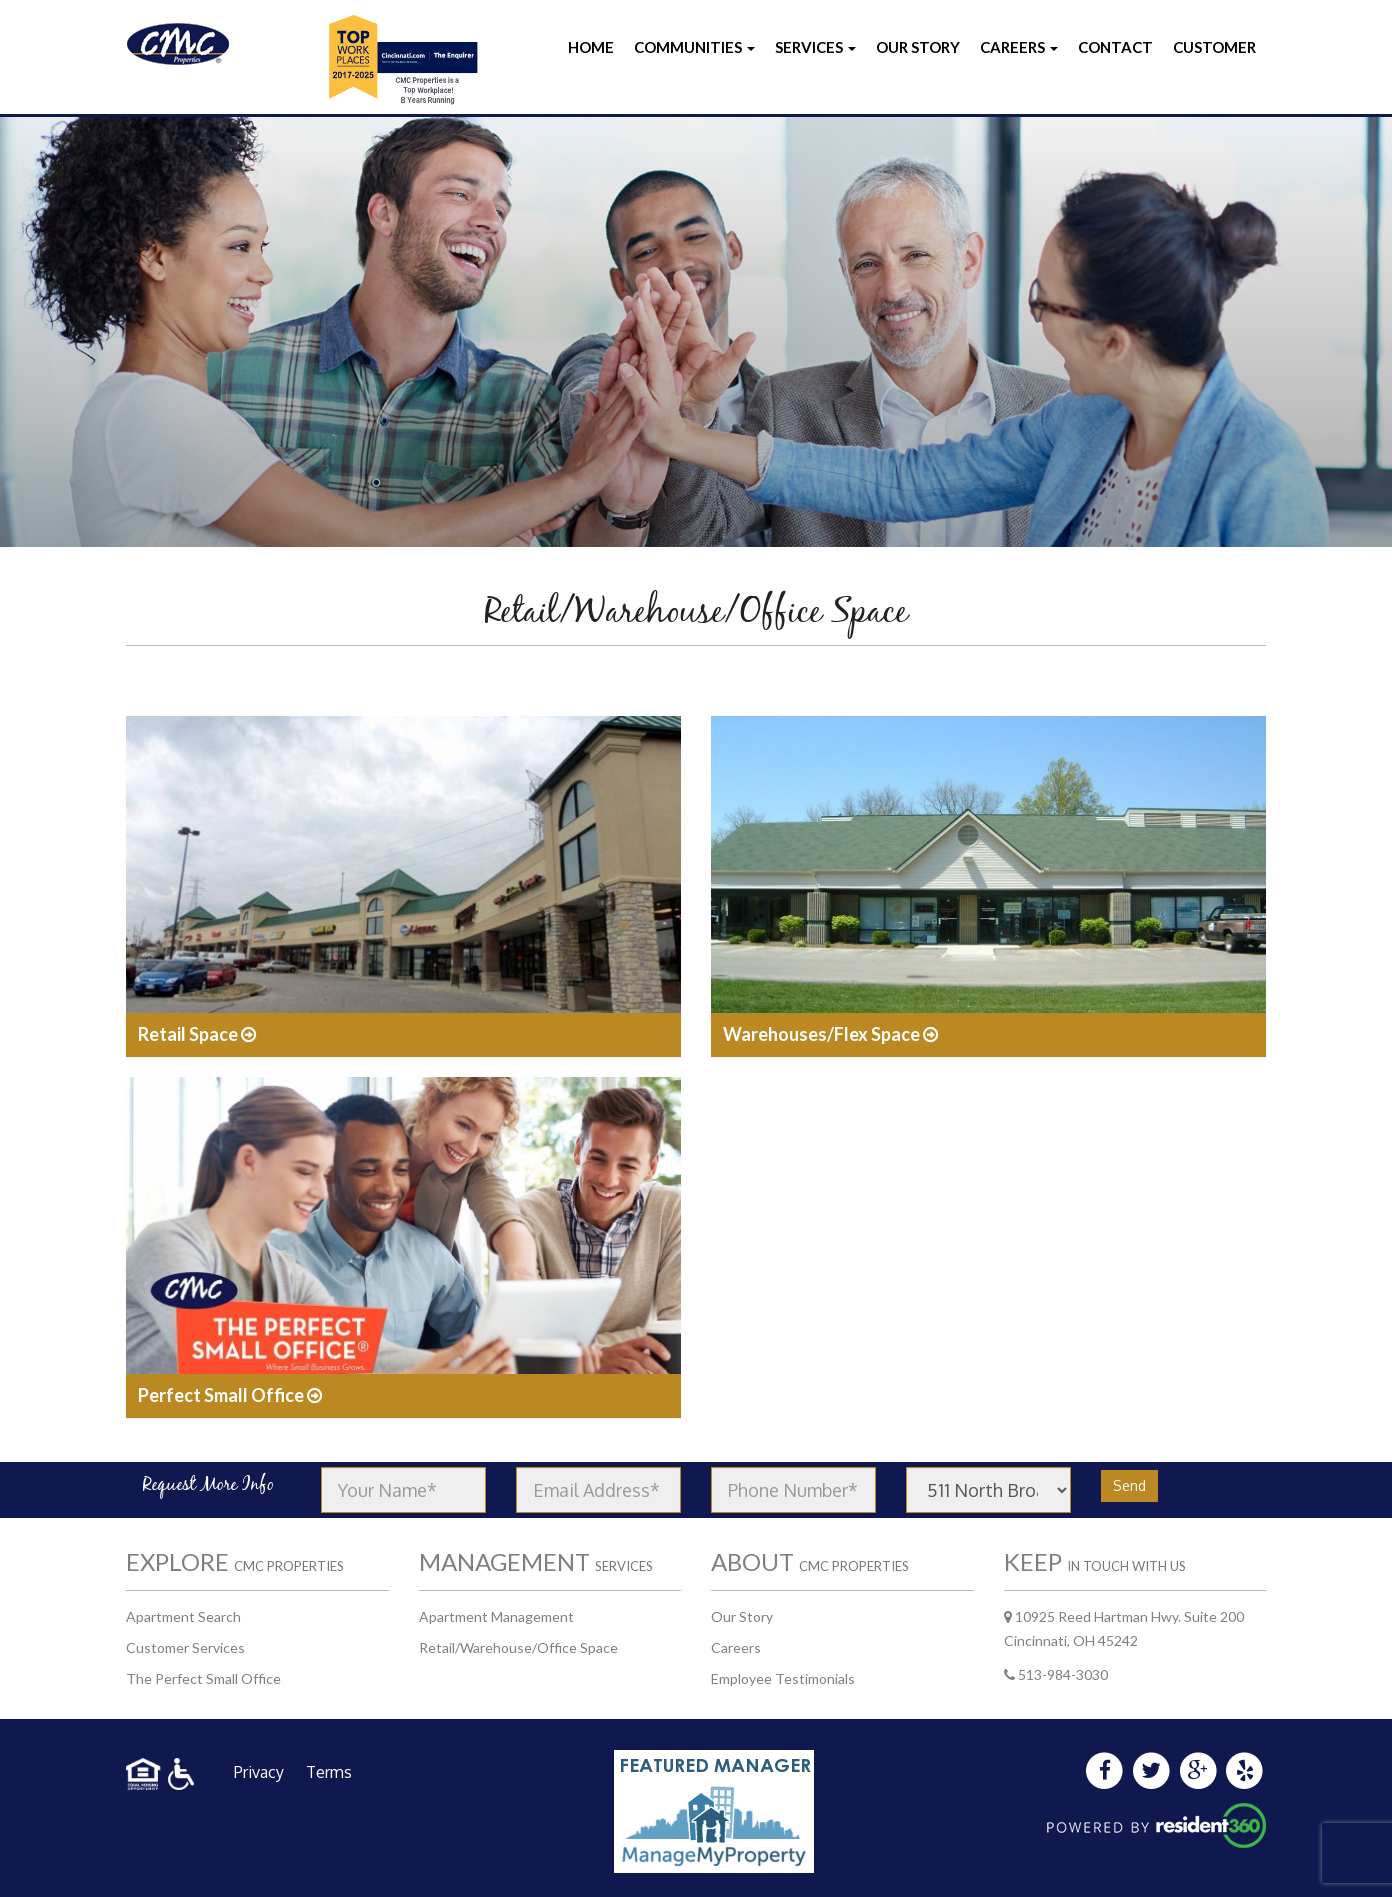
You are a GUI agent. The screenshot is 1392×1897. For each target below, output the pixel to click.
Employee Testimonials (783, 1678)
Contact (1115, 47)
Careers (1019, 47)
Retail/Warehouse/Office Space (518, 1647)
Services (815, 47)
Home (591, 47)
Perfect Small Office (230, 1395)
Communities (694, 47)
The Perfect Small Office (203, 1678)
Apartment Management (496, 1616)
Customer (1214, 47)
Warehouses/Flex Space (830, 1034)
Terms (329, 1772)
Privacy (259, 1772)
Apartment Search (183, 1616)
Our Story (918, 47)
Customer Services (185, 1647)
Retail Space (197, 1034)
